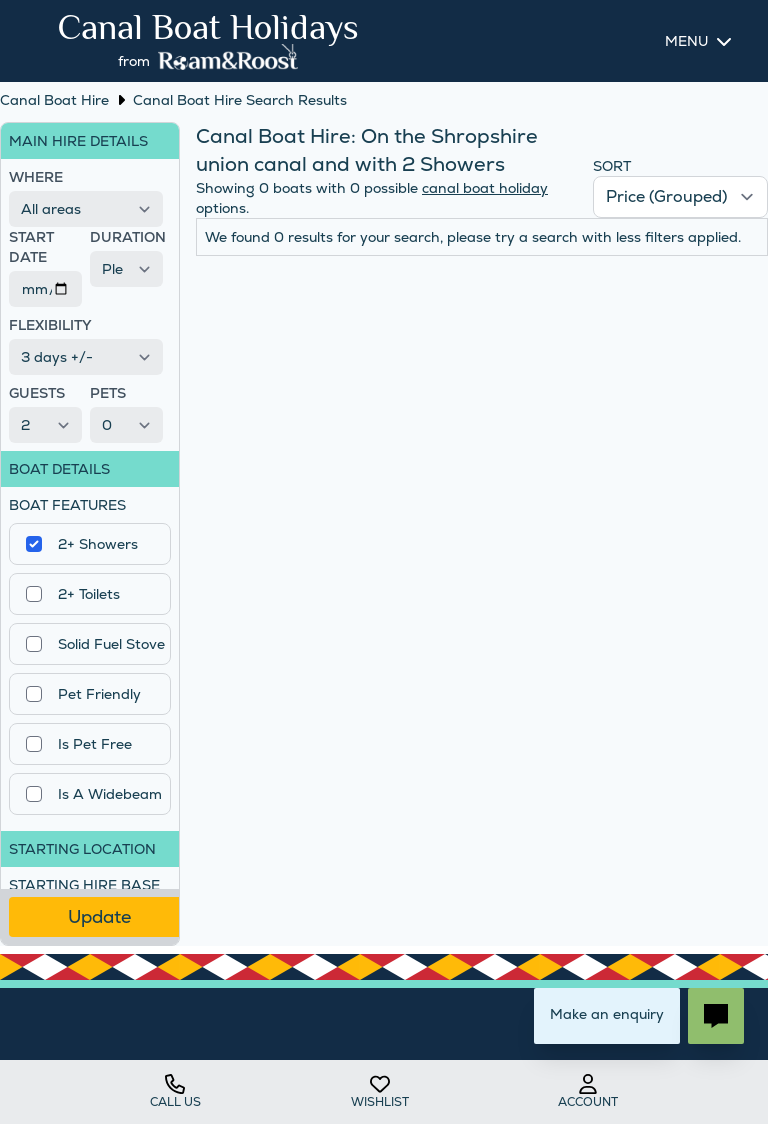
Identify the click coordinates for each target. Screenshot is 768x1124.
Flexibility (50, 325)
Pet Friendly (99, 694)
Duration (126, 237)
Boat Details (59, 469)
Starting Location (82, 849)
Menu (686, 41)
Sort (612, 166)
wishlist (380, 1092)
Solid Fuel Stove (111, 644)
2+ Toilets (89, 594)
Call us (175, 1092)
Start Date (31, 247)
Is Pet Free (95, 744)
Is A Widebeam (110, 794)
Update (99, 916)
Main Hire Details (78, 141)
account (588, 1092)
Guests (37, 393)
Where (36, 177)
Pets (108, 393)
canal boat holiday (485, 188)
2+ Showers (98, 544)
